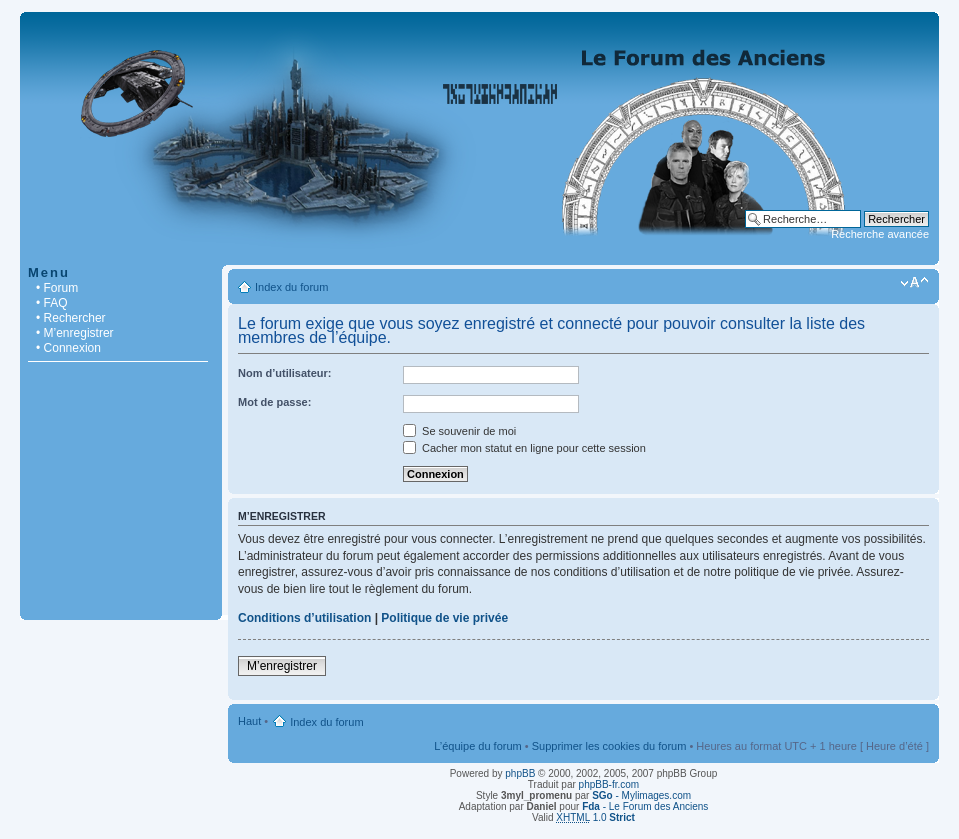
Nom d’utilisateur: (285, 373)
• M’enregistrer (75, 333)
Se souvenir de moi (459, 431)
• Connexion (68, 348)
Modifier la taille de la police (914, 283)
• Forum (57, 288)
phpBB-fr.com (609, 784)
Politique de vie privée (444, 618)
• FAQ (52, 303)
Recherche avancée (880, 234)
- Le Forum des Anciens (645, 806)
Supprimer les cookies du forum (609, 746)
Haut (249, 721)
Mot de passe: (274, 402)
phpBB (520, 773)
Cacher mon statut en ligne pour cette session (524, 448)
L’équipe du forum (477, 746)
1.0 (595, 817)
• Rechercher (71, 318)
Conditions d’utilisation (304, 618)
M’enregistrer (282, 666)
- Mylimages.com (641, 795)
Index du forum (291, 287)
